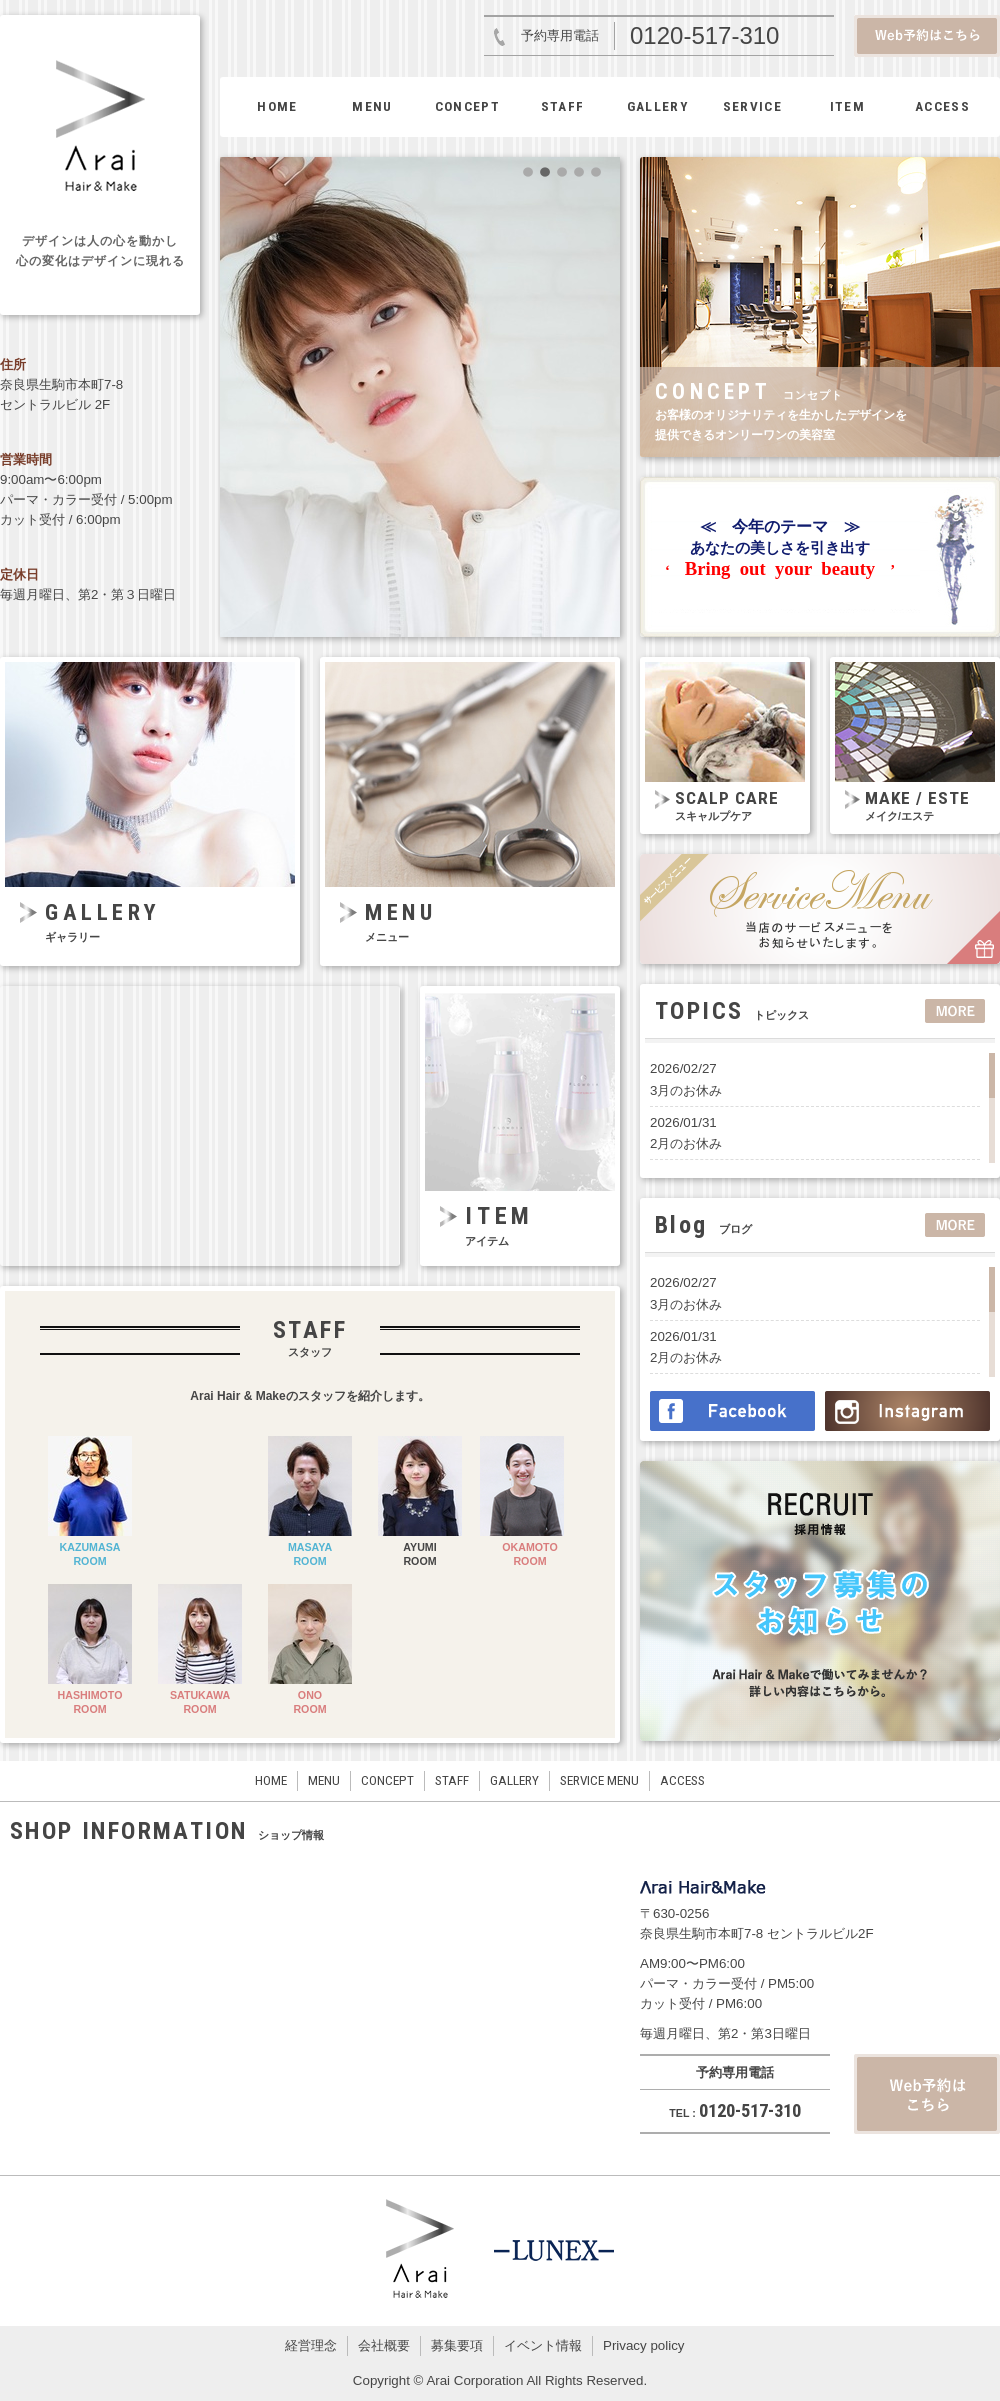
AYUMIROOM (419, 1554)
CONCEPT (467, 106)
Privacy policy (643, 2345)
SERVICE (752, 106)
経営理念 (311, 2345)
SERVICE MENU (599, 1780)
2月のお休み (686, 1143)
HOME (277, 106)
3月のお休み (686, 1090)
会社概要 (384, 2345)
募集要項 (457, 2345)
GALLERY (657, 106)
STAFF (563, 106)
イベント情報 (543, 2345)
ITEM (847, 106)
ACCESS (942, 106)
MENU (372, 106)
